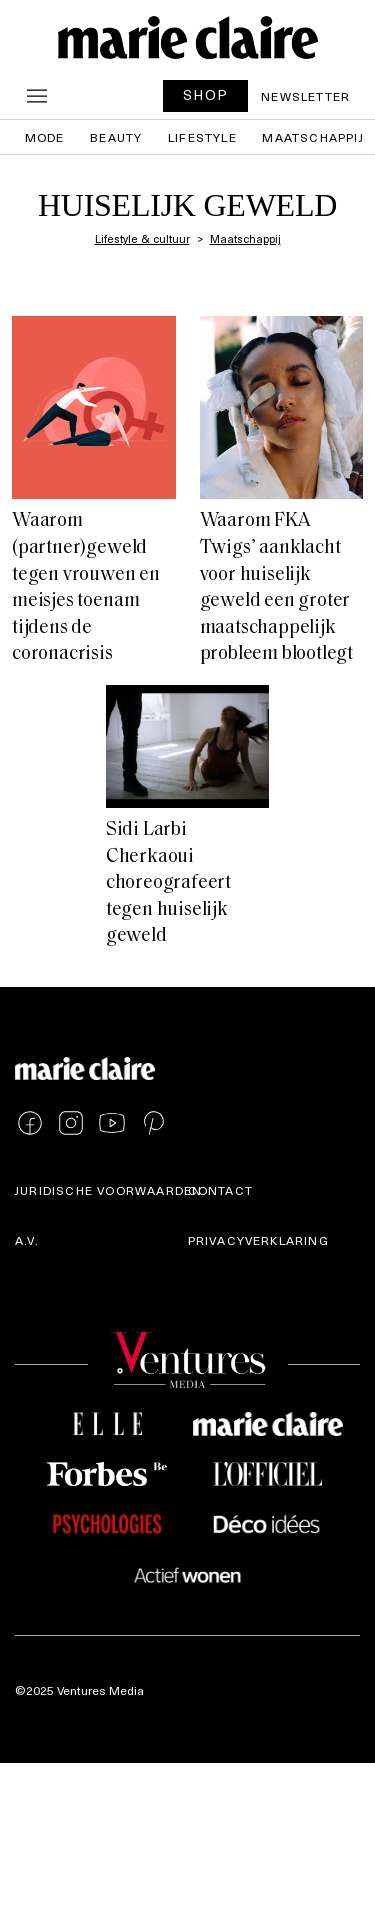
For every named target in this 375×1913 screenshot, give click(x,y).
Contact (220, 1190)
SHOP (206, 94)
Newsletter (305, 96)
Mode (45, 137)
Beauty (116, 137)
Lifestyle (202, 137)
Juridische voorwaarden (108, 1190)
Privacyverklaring (258, 1240)
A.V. (27, 1240)
